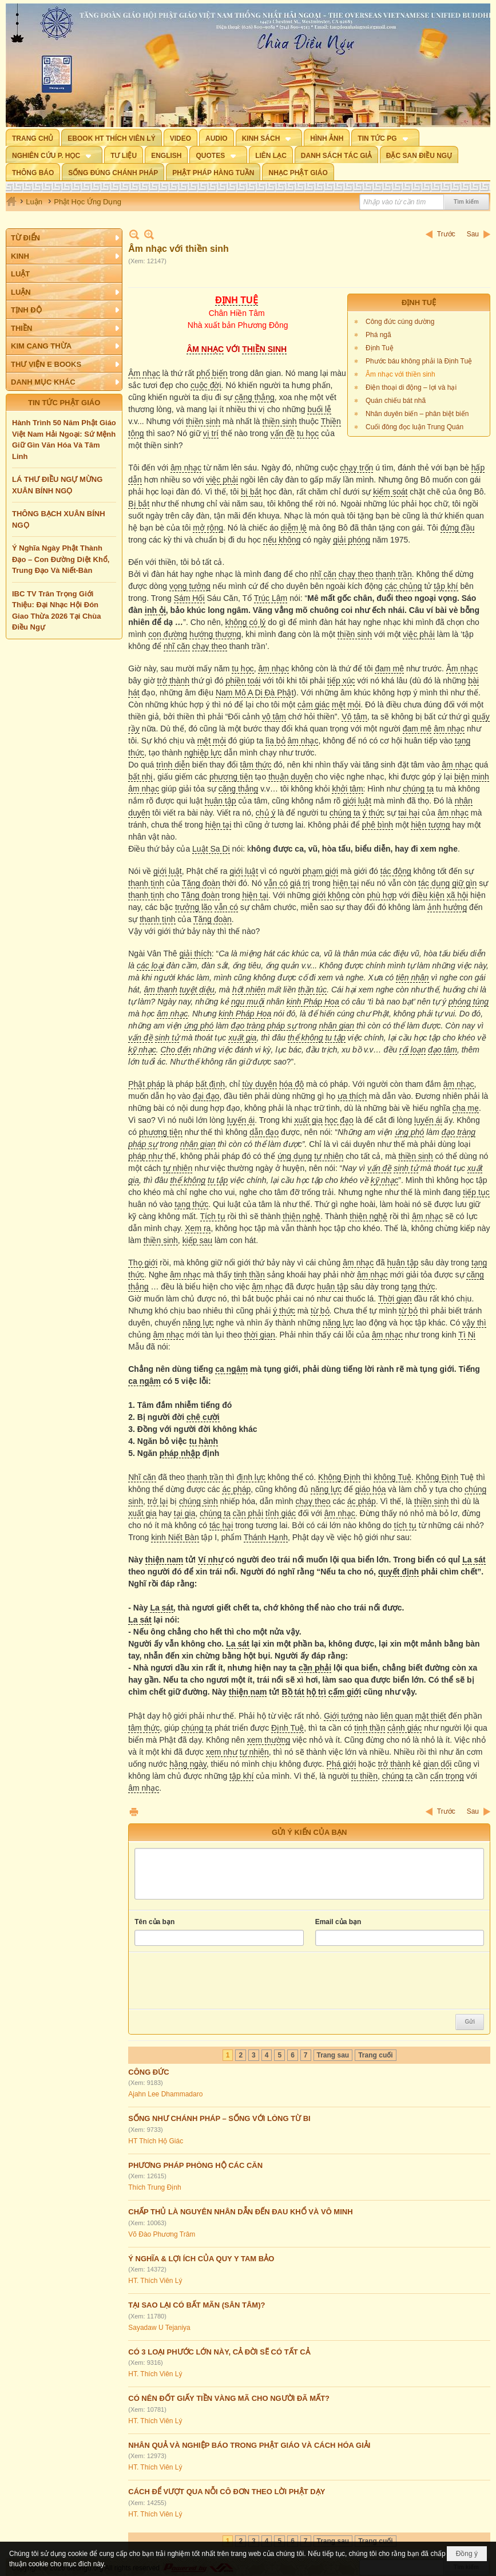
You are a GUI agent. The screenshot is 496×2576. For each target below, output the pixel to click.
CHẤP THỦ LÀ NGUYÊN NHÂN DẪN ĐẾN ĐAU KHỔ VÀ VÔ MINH (240, 2211)
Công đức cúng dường (400, 322)
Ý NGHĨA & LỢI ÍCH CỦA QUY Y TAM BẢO (201, 2258)
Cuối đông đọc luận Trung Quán (414, 427)
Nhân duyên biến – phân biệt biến (417, 414)
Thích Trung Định (154, 2187)
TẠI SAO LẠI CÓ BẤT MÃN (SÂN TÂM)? (196, 2305)
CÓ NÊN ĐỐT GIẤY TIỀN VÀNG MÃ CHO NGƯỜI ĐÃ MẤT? (229, 2398)
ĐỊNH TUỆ (419, 302)
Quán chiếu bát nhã (396, 401)
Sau (473, 234)
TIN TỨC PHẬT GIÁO (64, 402)
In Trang (134, 1812)
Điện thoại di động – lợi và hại (411, 387)
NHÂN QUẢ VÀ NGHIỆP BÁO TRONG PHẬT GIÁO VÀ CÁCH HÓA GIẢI (249, 2445)
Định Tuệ (380, 348)
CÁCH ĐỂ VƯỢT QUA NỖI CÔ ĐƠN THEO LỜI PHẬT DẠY (226, 2491)
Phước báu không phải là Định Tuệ (419, 361)
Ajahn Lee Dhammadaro (165, 2094)
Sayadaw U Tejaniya (159, 2328)
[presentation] (221, 1980)
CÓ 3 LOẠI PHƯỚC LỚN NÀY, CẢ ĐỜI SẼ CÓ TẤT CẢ (218, 2352)
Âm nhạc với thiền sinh (400, 374)
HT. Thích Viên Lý (155, 2281)
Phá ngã (378, 335)
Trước (446, 234)
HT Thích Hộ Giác (155, 2141)
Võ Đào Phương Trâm (161, 2234)
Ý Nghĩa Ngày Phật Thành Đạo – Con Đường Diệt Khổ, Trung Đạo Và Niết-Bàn (60, 559)
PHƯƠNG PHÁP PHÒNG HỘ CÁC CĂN (195, 2165)
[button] (269, 137)
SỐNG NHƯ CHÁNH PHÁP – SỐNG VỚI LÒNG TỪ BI (219, 2118)
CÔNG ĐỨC (148, 2072)
